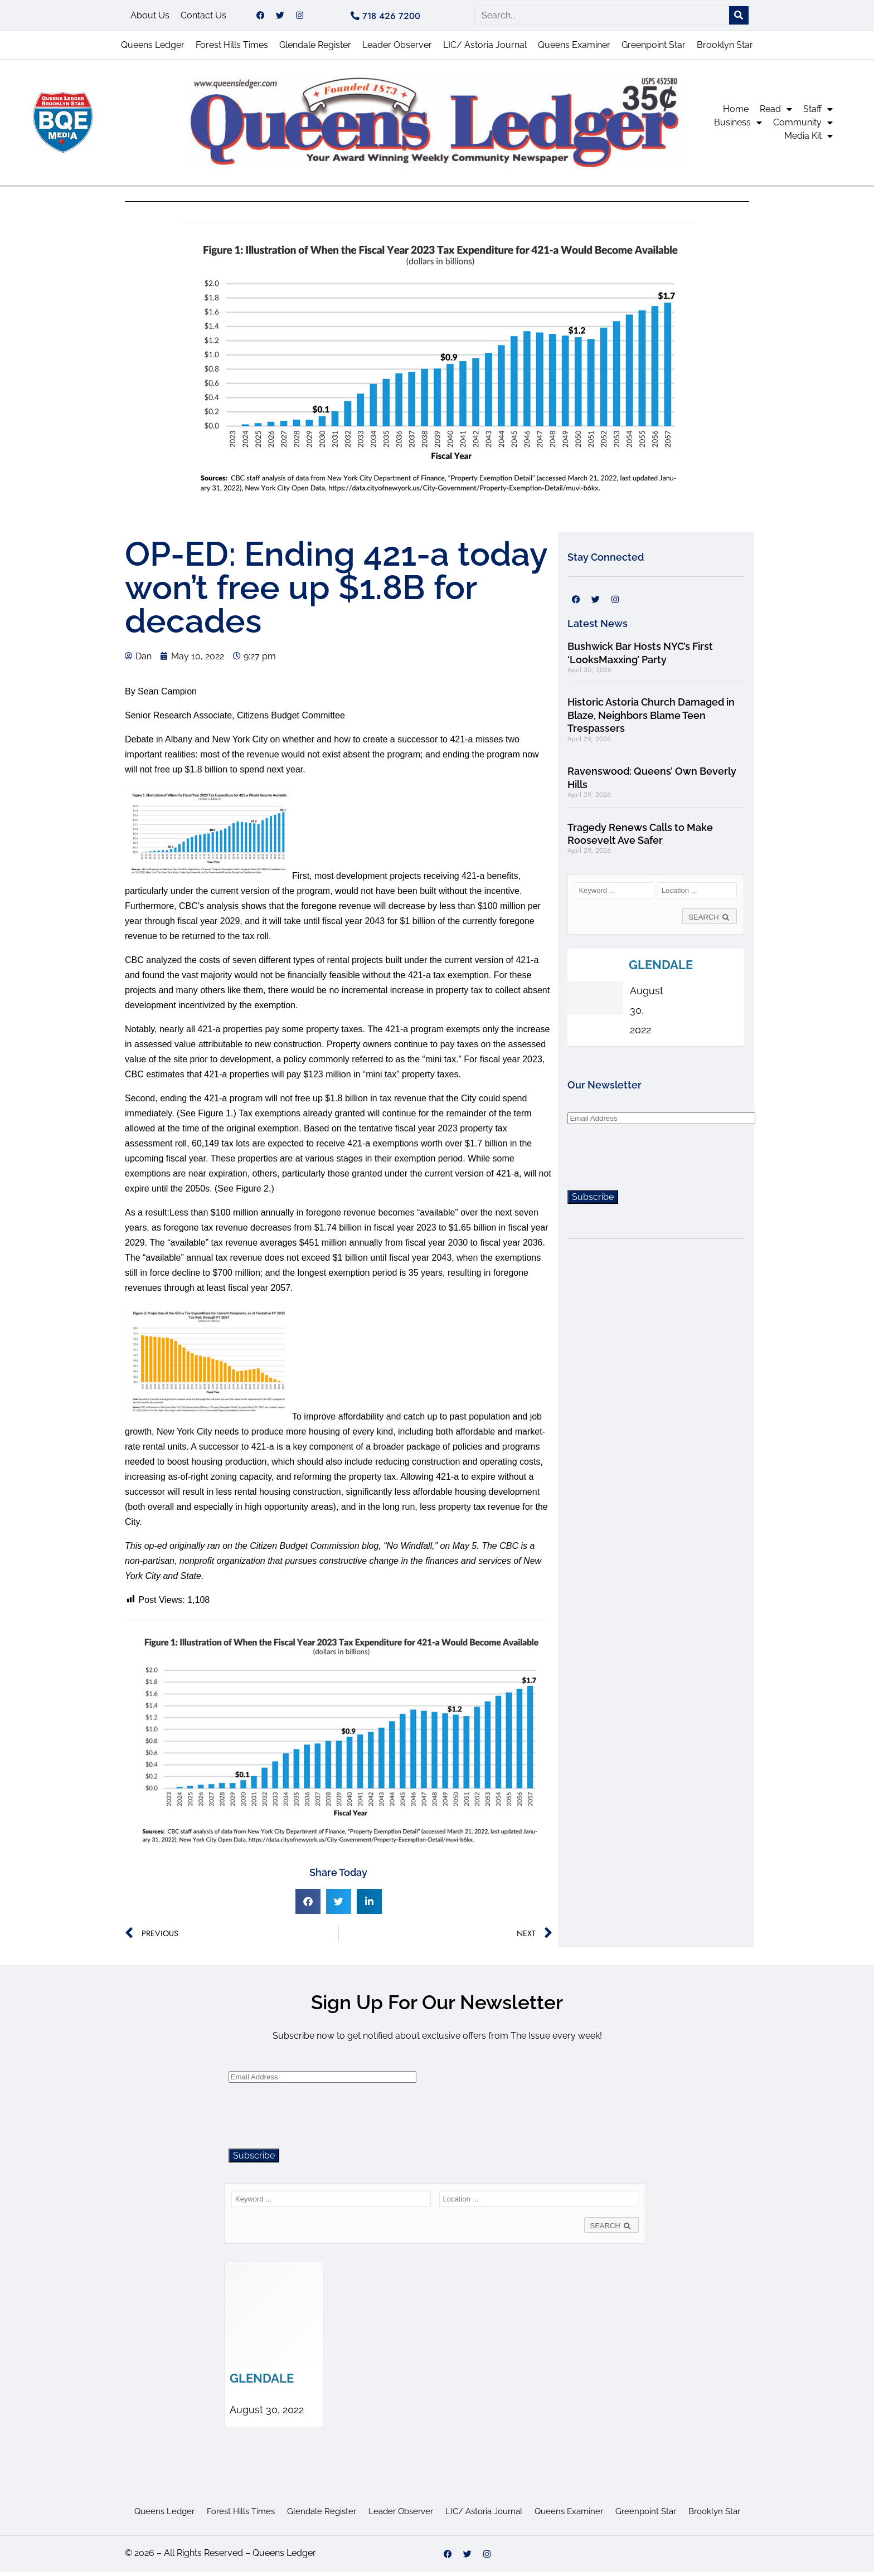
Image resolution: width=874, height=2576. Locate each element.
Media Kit (808, 140)
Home (736, 113)
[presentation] (652, 1160)
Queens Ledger (152, 48)
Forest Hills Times (232, 48)
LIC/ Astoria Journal (485, 48)
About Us (149, 17)
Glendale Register (315, 48)
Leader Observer (397, 48)
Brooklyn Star (725, 48)
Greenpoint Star (653, 48)
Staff (818, 113)
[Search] (739, 17)
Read (776, 113)
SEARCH (709, 921)
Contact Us (203, 17)
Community (803, 126)
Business (738, 126)
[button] (308, 1905)
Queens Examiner (574, 48)
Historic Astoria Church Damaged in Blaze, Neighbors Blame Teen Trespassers (651, 719)
